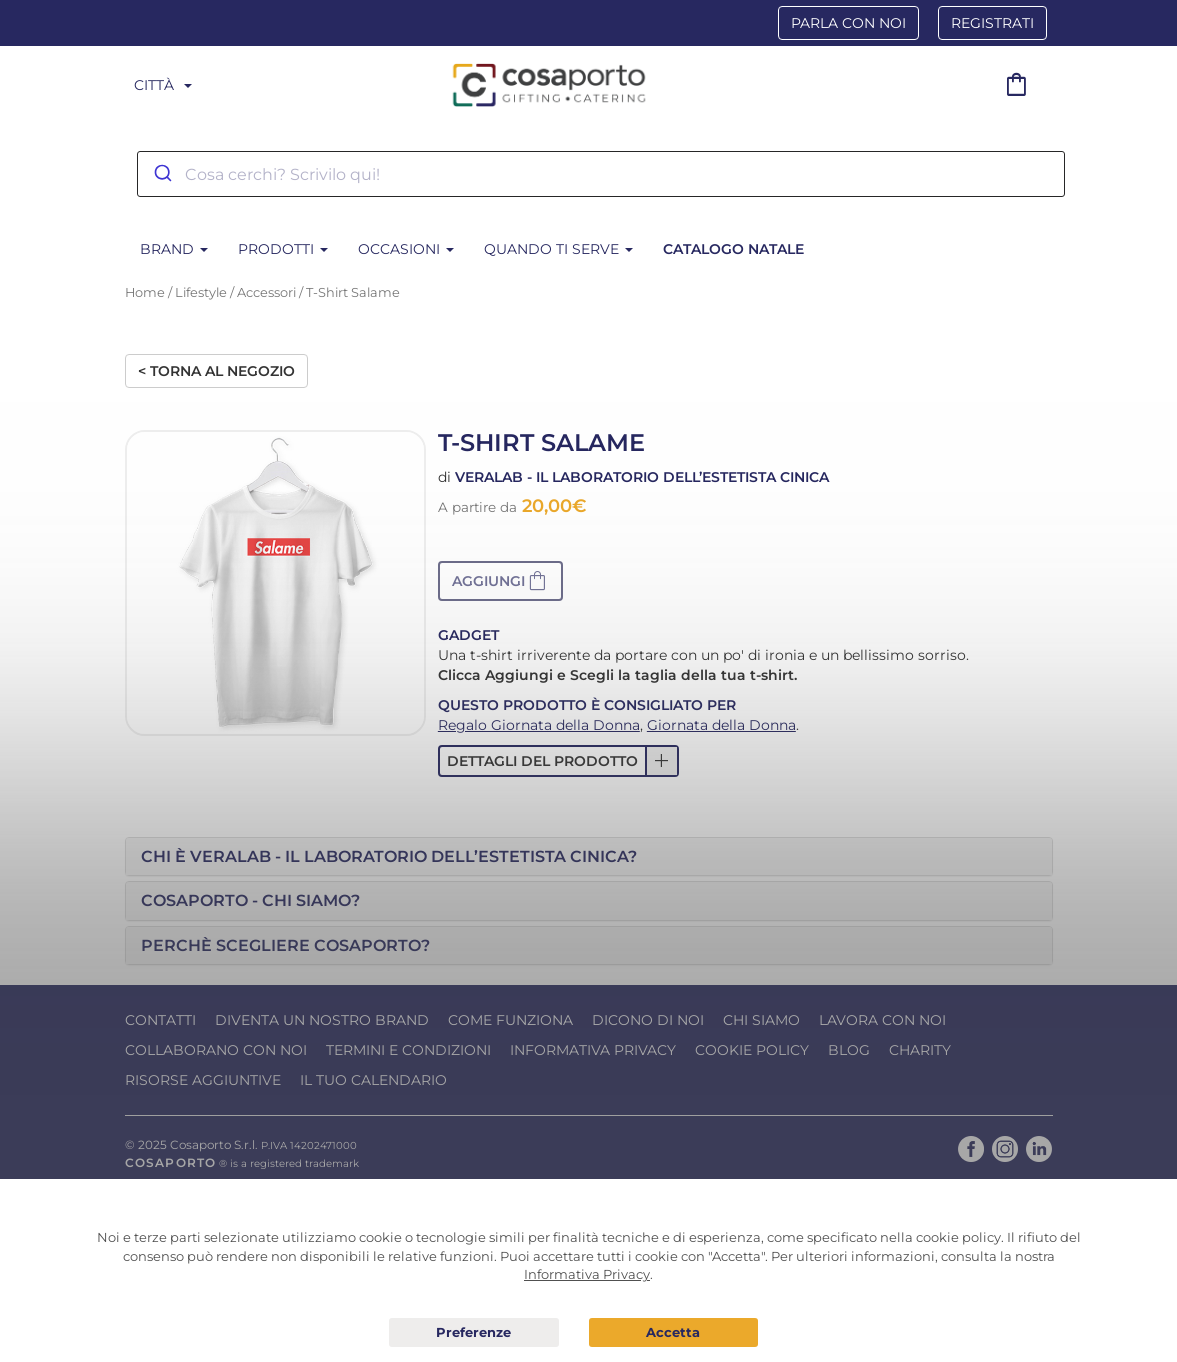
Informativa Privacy (593, 1050)
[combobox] (601, 174)
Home (145, 292)
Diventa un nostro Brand (322, 1020)
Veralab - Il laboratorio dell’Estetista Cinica (642, 477)
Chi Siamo (761, 1020)
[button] (500, 581)
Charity (920, 1050)
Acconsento (673, 1332)
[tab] (589, 857)
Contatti (160, 1020)
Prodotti (283, 249)
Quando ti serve (558, 249)
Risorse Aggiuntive (203, 1080)
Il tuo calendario (373, 1080)
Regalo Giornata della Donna (539, 725)
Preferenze (473, 1333)
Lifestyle (201, 292)
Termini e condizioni (408, 1050)
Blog (849, 1050)
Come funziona (510, 1020)
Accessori (266, 292)
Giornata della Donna (721, 725)
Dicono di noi (648, 1020)
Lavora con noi (882, 1020)
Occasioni (406, 249)
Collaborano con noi (216, 1050)
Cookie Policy (752, 1050)
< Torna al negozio (216, 371)
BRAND (174, 249)
